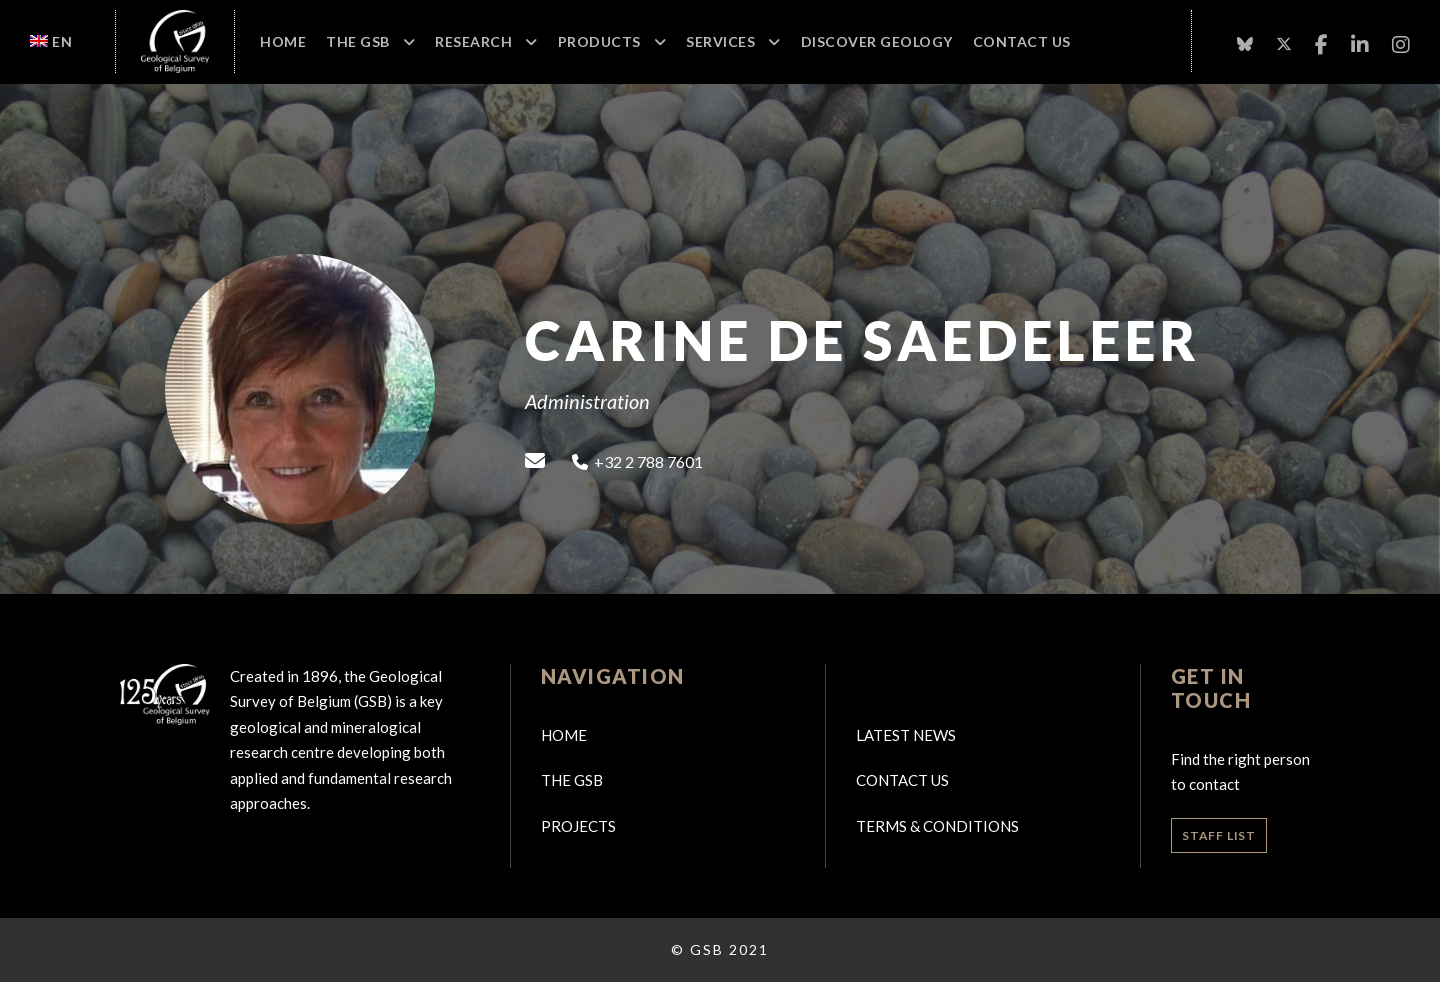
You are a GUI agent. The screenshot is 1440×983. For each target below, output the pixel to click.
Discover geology (877, 41)
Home (283, 41)
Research (473, 41)
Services (720, 41)
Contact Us (1022, 41)
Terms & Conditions (937, 826)
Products (599, 41)
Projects (578, 826)
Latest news (906, 735)
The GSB (358, 41)
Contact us (902, 780)
